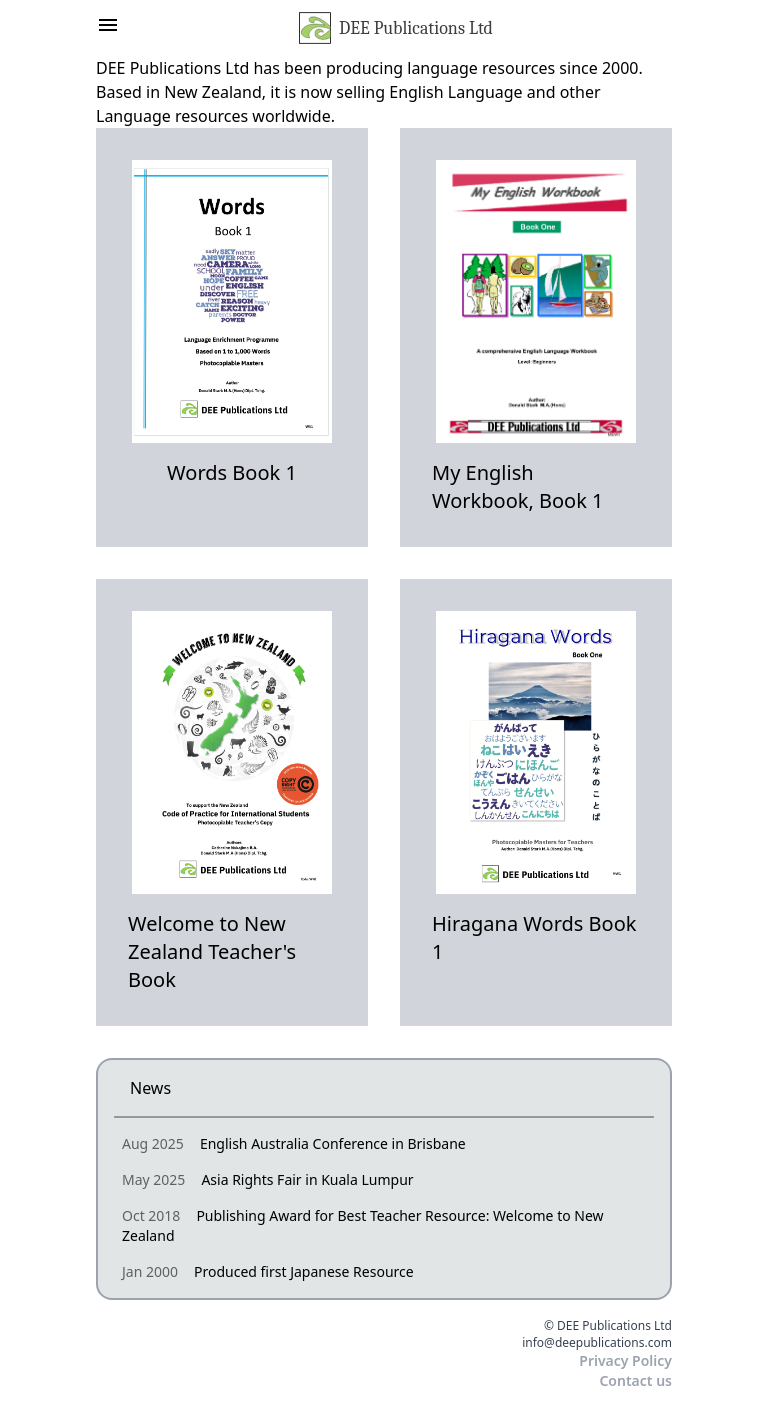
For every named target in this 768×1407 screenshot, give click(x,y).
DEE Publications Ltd (396, 28)
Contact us (635, 1380)
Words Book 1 (232, 472)
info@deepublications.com (597, 1343)
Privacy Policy (625, 1360)
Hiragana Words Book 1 (534, 937)
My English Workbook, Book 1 (518, 486)
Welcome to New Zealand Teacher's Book (212, 951)
